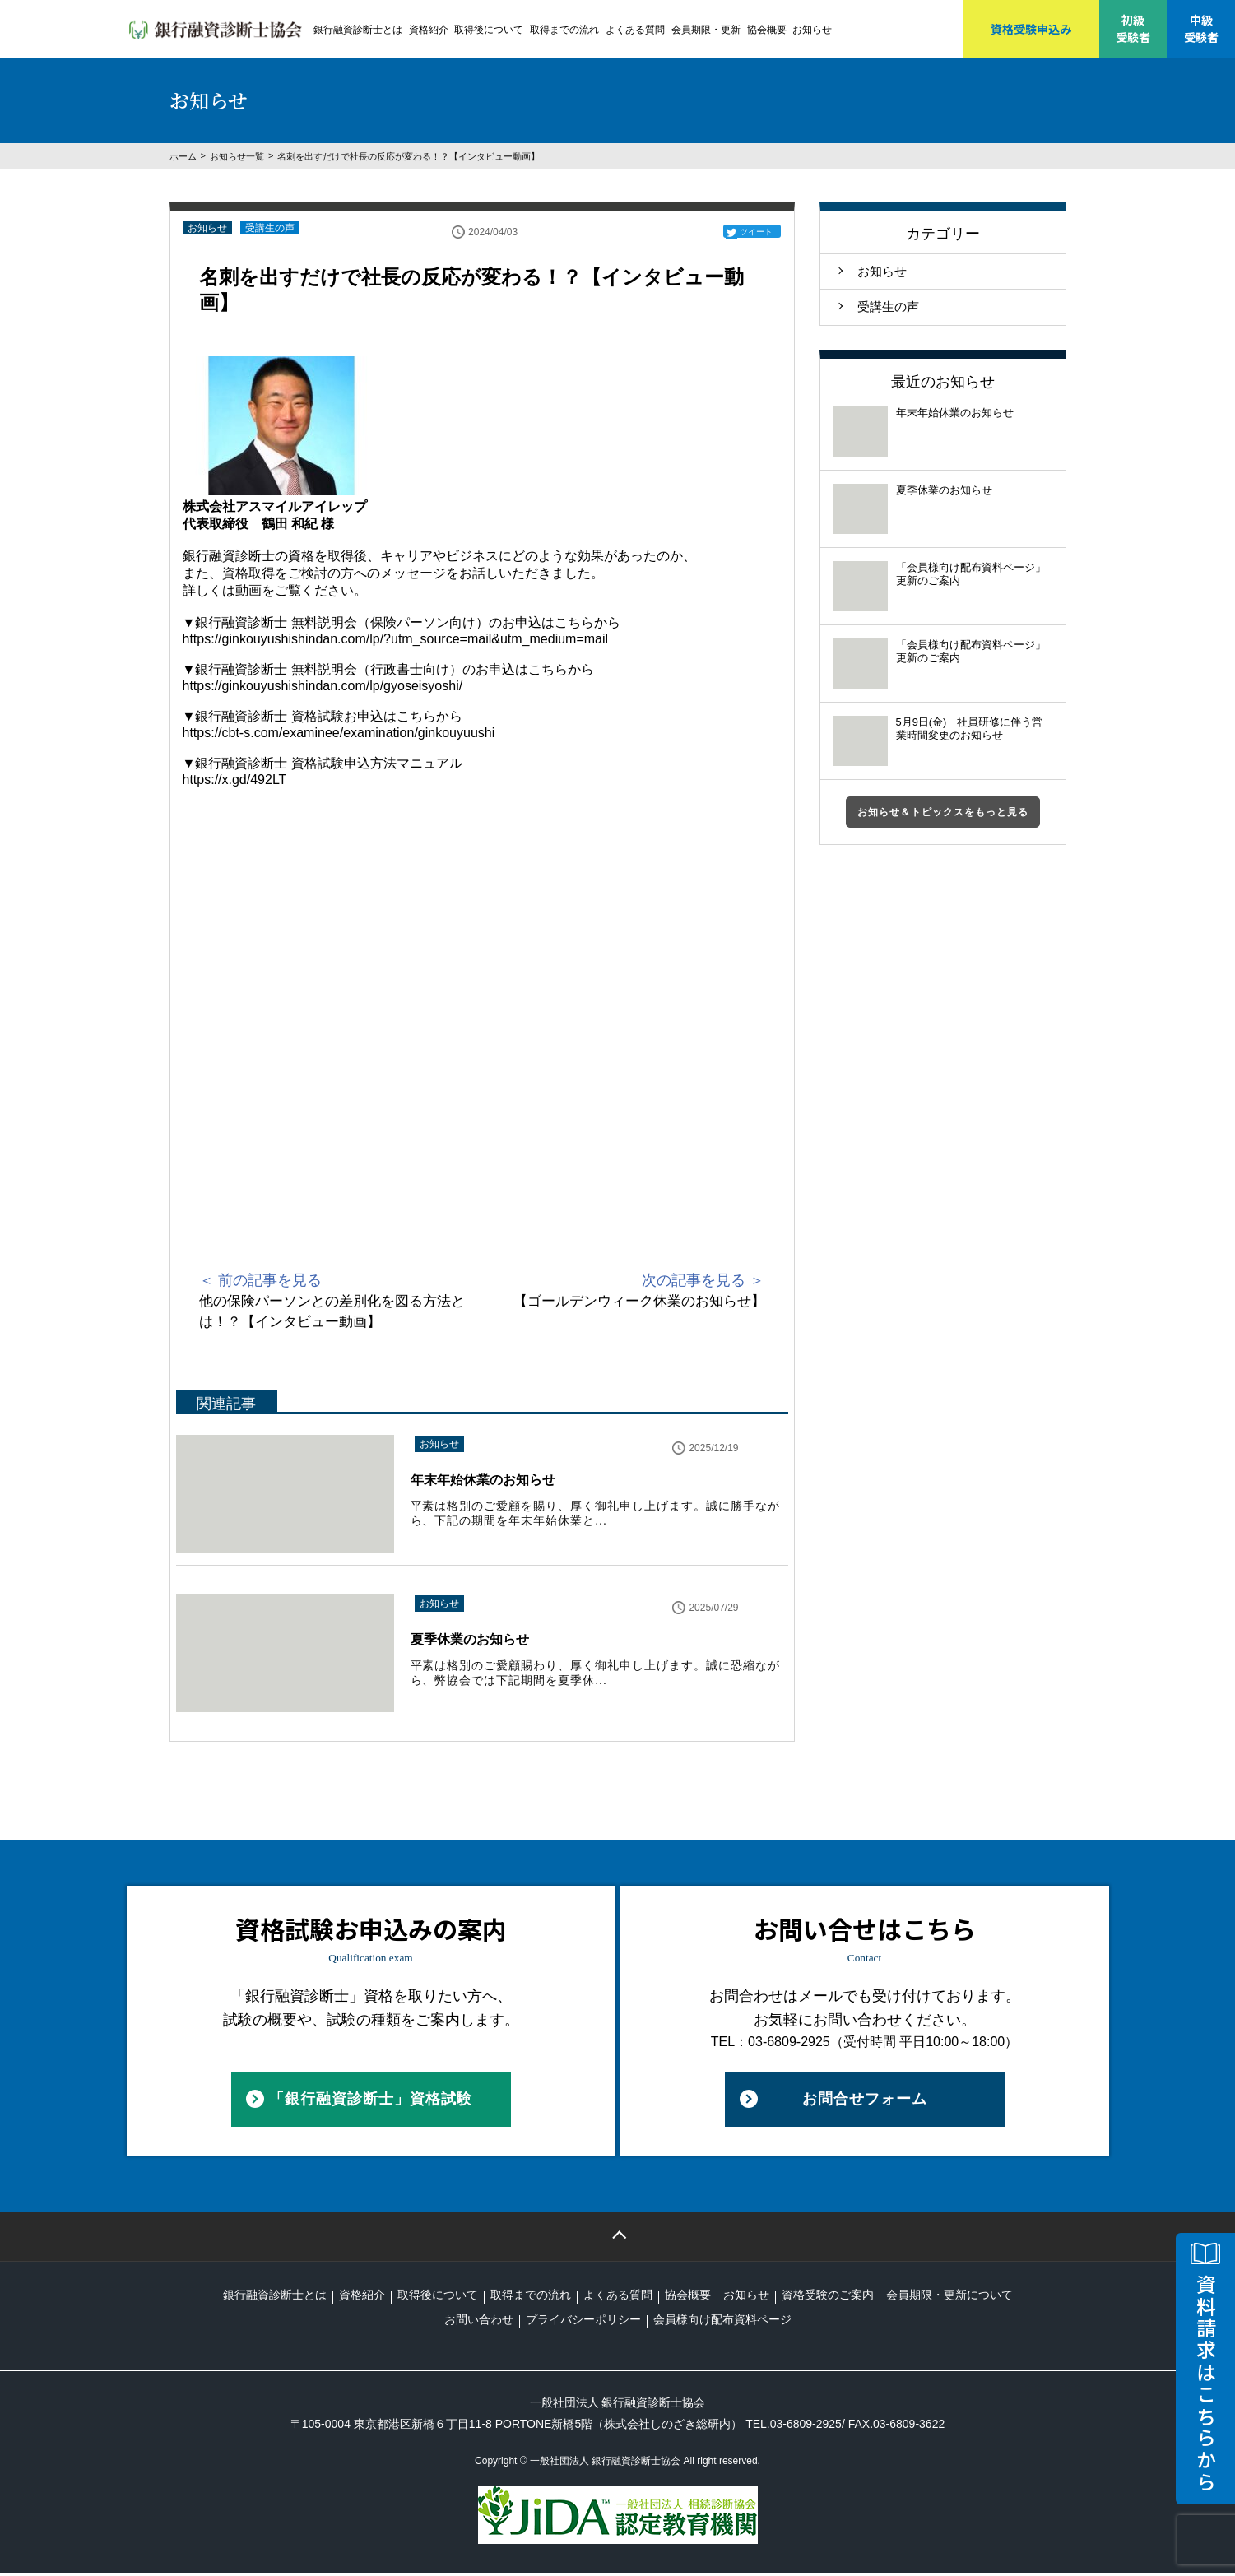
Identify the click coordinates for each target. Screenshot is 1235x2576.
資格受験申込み (1031, 29)
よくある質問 (635, 29)
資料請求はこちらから (1205, 2383)
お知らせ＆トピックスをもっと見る (942, 812)
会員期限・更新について (949, 2297)
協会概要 (767, 29)
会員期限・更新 (706, 29)
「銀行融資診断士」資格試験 (370, 2102)
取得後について (488, 29)
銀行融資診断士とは (357, 29)
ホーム (183, 156)
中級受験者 (1201, 28)
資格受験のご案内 (828, 2297)
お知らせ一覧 (237, 156)
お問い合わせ (478, 2322)
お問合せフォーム (864, 2102)
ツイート (756, 231)
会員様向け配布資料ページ (722, 2322)
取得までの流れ (564, 29)
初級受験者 (1133, 28)
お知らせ (812, 29)
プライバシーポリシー (583, 2322)
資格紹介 (428, 29)
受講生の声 (270, 228)
